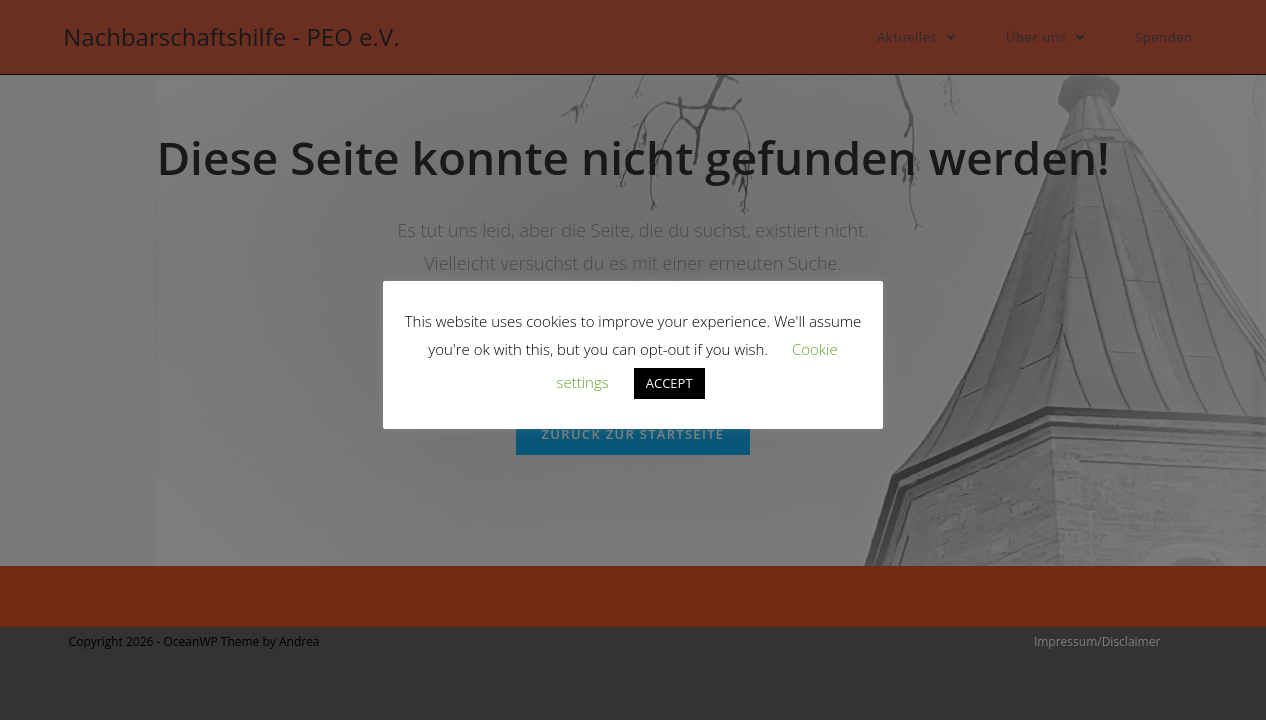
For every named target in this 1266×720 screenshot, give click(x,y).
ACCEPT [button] (669, 383)
